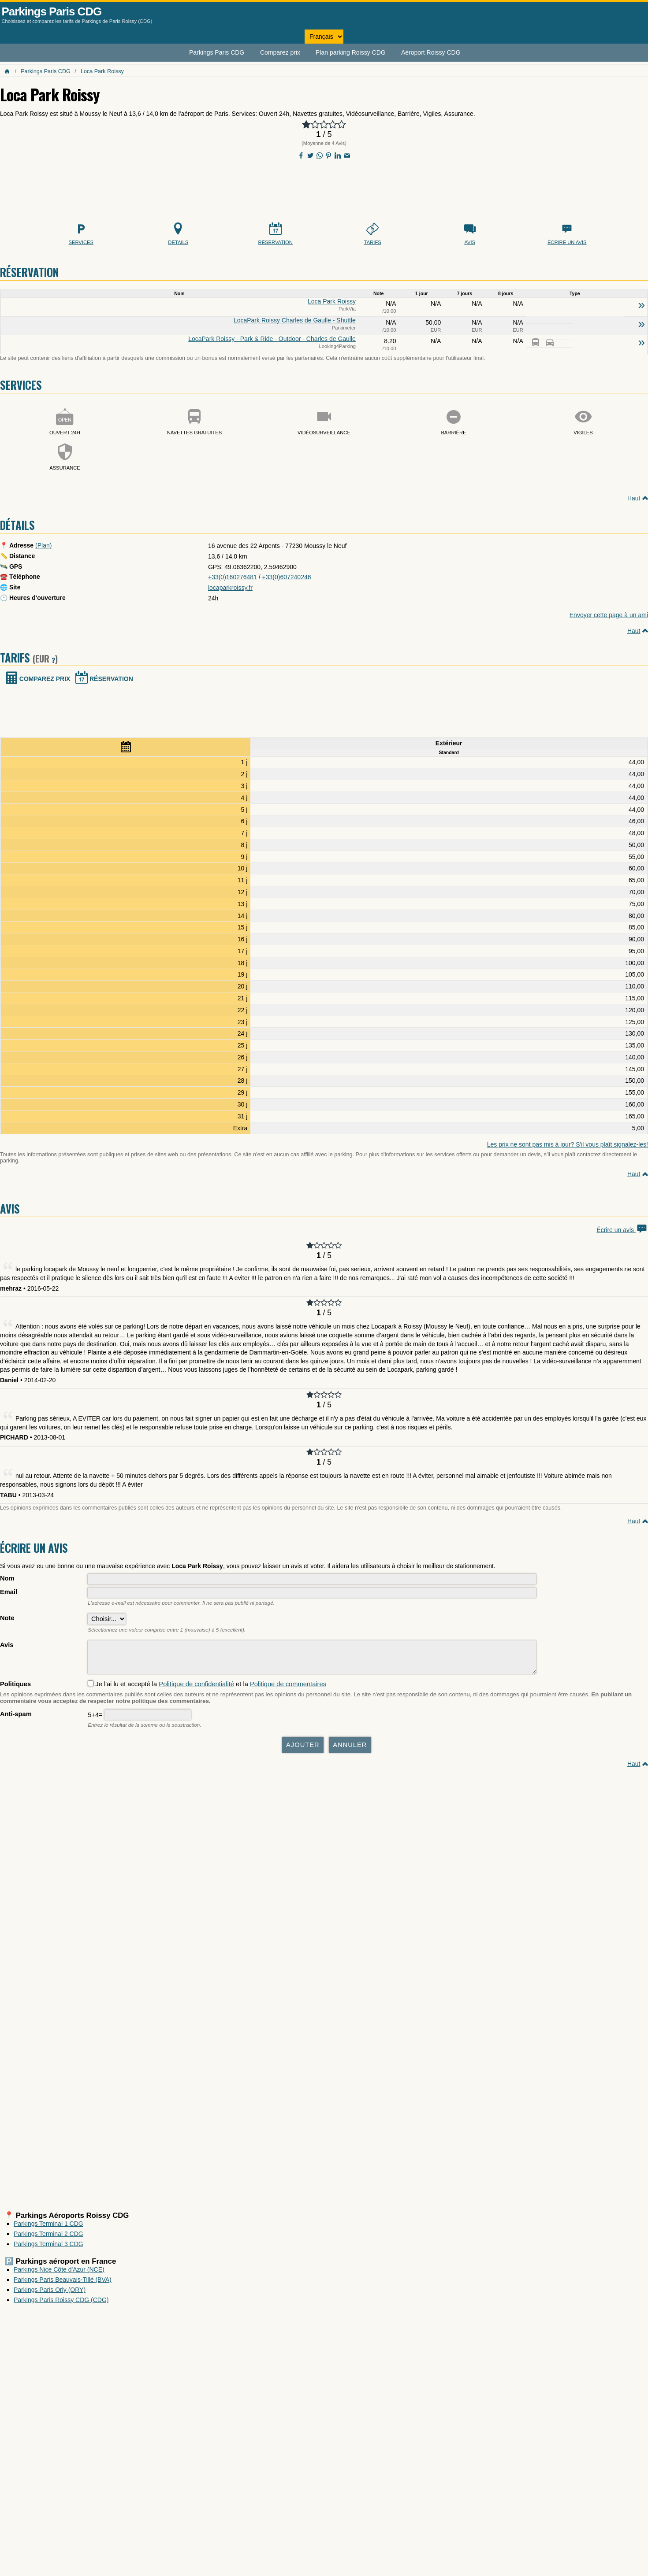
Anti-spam (16, 1718)
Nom (7, 1578)
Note (7, 1617)
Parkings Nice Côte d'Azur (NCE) (59, 2273)
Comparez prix (280, 52)
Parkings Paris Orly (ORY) (50, 2294)
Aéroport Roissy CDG (431, 52)
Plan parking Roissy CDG (351, 52)
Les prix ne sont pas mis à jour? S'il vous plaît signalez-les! (567, 1144)
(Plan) (43, 545)
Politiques (15, 1688)
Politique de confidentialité (196, 1688)
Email (8, 1591)
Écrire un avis (622, 1229)
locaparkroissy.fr (230, 587)
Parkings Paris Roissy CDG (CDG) (61, 2304)
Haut (634, 498)
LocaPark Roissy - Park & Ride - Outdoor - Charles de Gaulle (272, 338)
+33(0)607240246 (286, 577)
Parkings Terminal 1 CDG (48, 2228)
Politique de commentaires (288, 1688)
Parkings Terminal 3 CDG (48, 2248)
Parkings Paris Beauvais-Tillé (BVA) (63, 2283)
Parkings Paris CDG (52, 11)
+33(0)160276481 (232, 577)
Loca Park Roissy (102, 71)
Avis (6, 1644)
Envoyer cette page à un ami (609, 614)
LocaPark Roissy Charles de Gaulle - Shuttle (295, 320)
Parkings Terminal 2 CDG (48, 2238)
